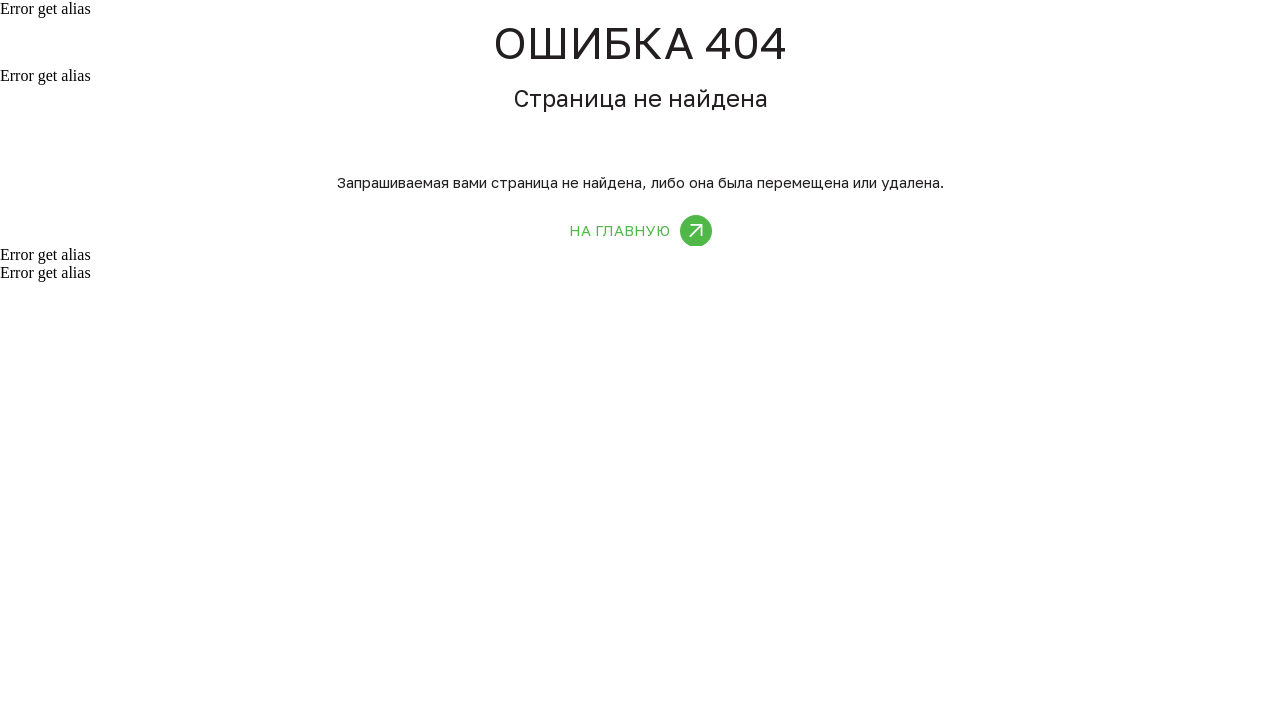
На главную (619, 230)
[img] (696, 231)
